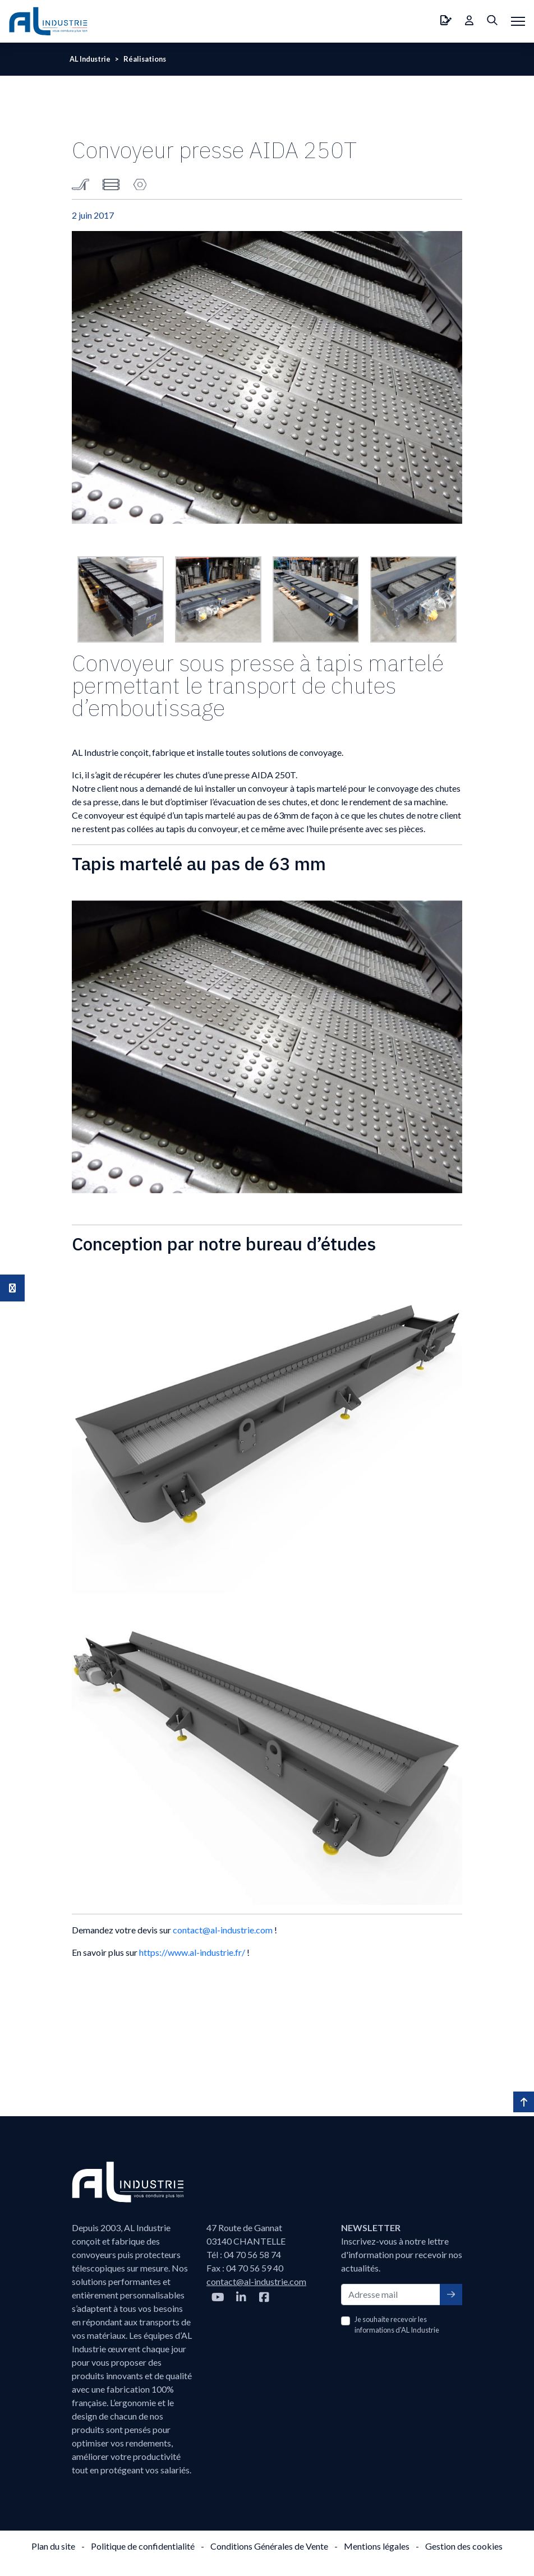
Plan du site (53, 2546)
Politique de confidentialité (143, 2546)
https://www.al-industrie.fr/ (192, 1952)
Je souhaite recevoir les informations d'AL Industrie (397, 2324)
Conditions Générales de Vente (269, 2546)
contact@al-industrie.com (223, 1929)
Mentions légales (376, 2546)
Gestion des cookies (464, 2546)
